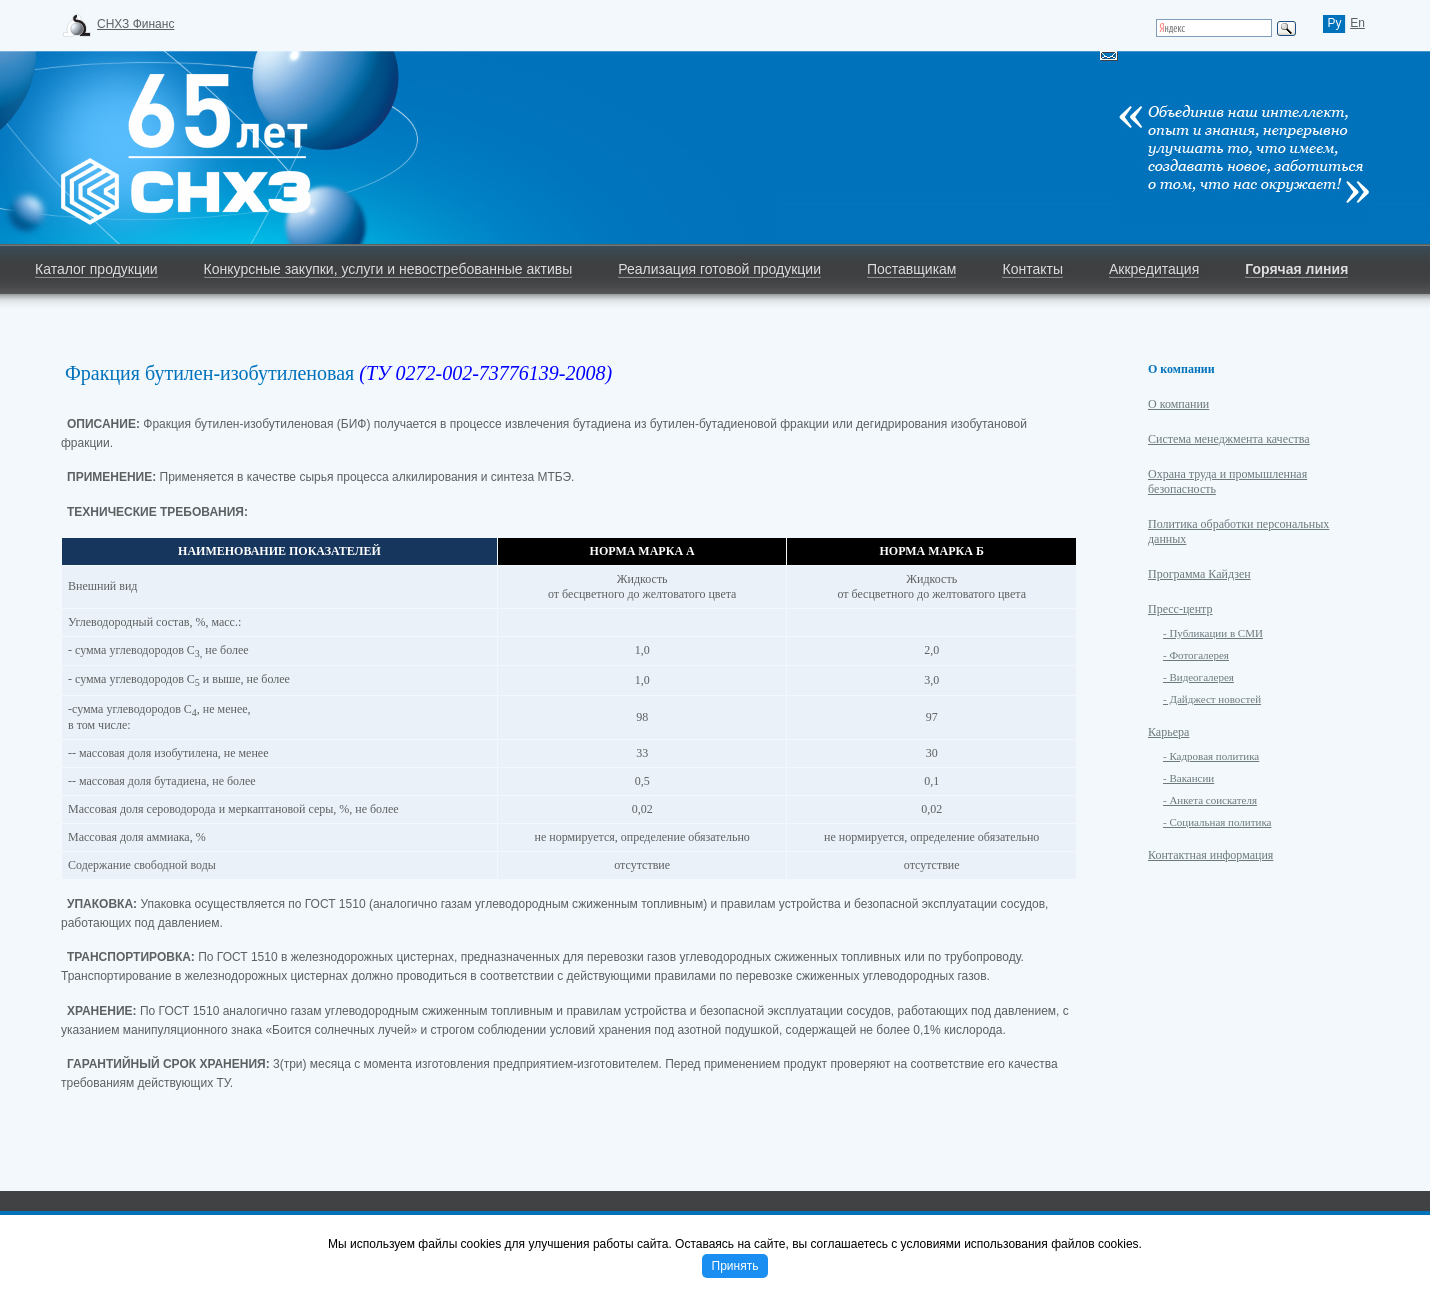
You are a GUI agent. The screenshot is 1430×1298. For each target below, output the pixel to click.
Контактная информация (1210, 855)
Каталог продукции (96, 269)
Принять (735, 1266)
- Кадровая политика (1211, 756)
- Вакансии (1188, 778)
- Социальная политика (1217, 822)
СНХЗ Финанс (135, 24)
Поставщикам (912, 269)
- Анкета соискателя (1210, 800)
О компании (1178, 404)
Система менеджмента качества (1229, 439)
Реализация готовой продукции (719, 269)
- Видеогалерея (1198, 677)
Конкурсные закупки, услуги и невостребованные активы (388, 269)
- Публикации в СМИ (1213, 633)
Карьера (1168, 732)
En (1357, 23)
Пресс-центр (1180, 609)
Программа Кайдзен (1199, 574)
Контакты (1032, 269)
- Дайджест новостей (1212, 699)
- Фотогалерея (1196, 655)
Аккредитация (1154, 269)
